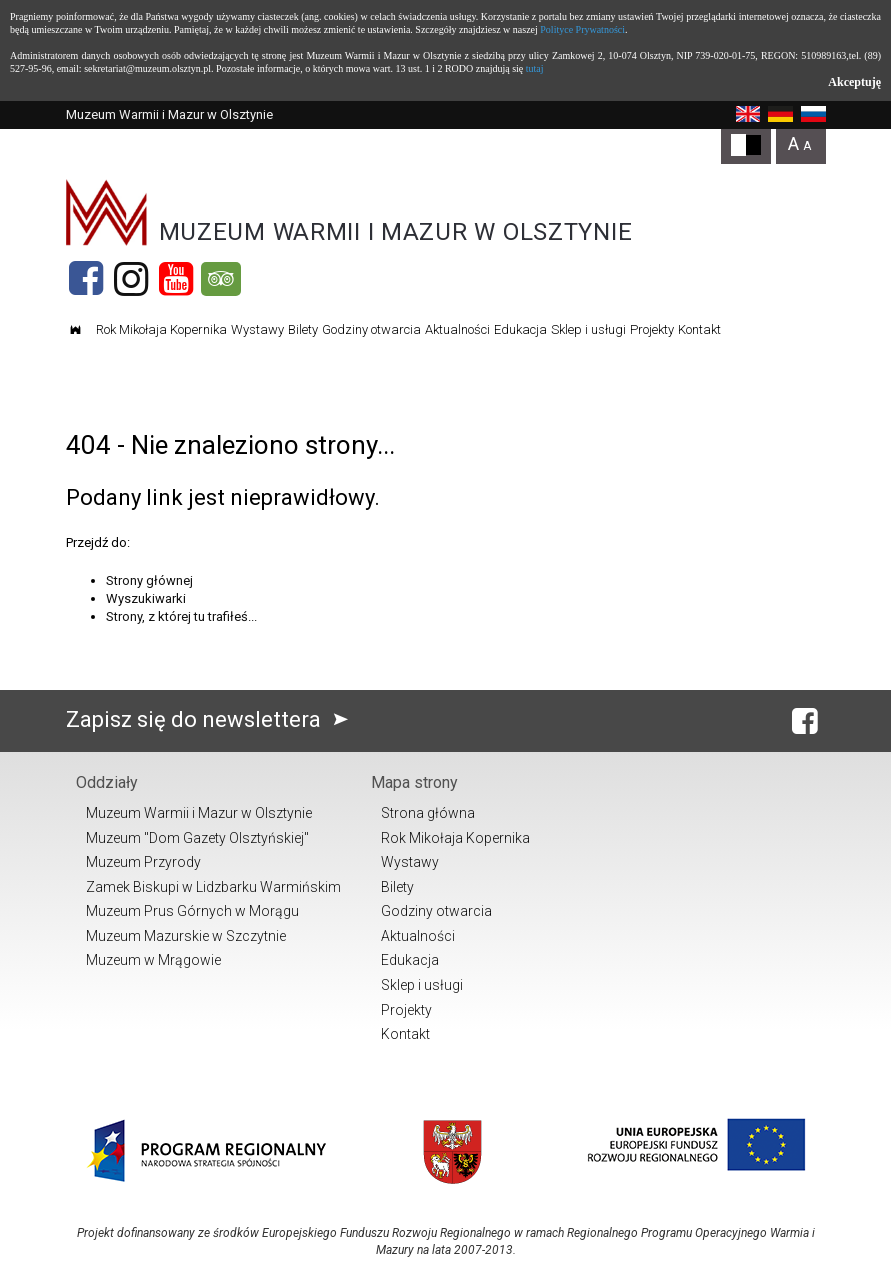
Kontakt (699, 329)
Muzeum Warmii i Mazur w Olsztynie (199, 813)
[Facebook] (86, 279)
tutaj (535, 68)
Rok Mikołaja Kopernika (161, 329)
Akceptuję (854, 82)
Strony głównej (149, 580)
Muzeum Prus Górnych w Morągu (192, 911)
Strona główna (428, 813)
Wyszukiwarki (146, 598)
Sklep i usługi (588, 329)
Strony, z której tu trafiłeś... (181, 616)
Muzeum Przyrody (143, 862)
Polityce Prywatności (582, 29)
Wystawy (257, 329)
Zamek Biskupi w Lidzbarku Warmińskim (213, 887)
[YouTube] (176, 279)
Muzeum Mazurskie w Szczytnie (186, 936)
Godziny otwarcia (371, 329)
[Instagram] (131, 279)
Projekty (652, 329)
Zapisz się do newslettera (211, 719)
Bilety (303, 329)
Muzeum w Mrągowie (153, 960)
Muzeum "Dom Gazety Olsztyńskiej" (197, 838)
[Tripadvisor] (221, 279)
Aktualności (457, 329)
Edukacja (520, 329)
